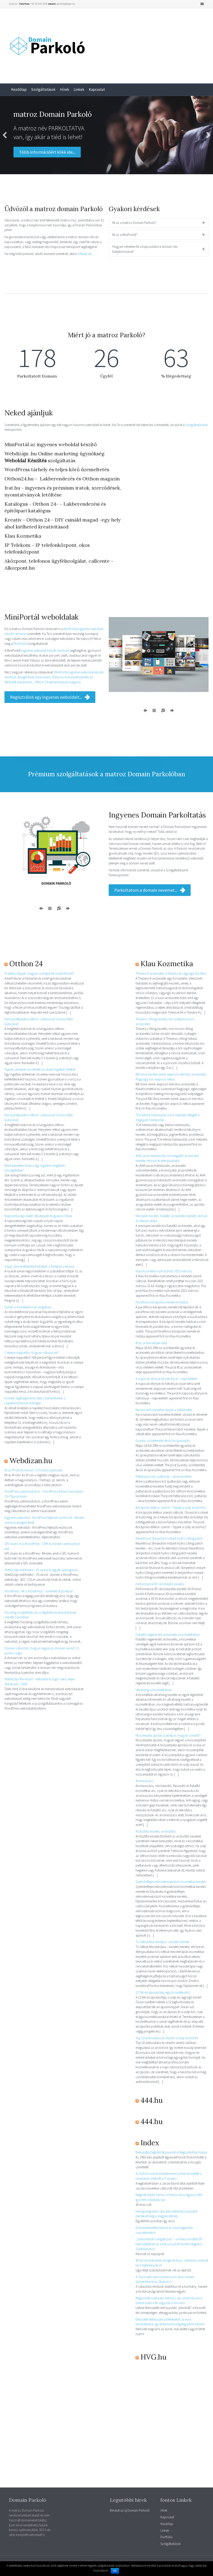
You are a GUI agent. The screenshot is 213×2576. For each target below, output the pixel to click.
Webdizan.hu (30, 1460)
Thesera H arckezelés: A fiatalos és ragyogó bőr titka (171, 973)
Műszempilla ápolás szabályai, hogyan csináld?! (168, 1735)
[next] (208, 135)
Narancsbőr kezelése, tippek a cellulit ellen (164, 1410)
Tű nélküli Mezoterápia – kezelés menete (162, 1942)
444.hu (152, 2100)
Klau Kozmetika (22, 536)
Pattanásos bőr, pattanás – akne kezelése (163, 1476)
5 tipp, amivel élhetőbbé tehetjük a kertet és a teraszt (39, 1266)
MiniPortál (20, 643)
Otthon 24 (26, 963)
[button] (47, 152)
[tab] (158, 222)
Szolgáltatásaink (196, 425)
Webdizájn (16, 453)
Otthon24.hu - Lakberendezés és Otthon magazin (62, 478)
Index (150, 2142)
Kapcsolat (97, 89)
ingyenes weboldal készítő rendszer (45, 650)
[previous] (4, 135)
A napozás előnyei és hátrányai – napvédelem (166, 1379)
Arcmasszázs (144, 1781)
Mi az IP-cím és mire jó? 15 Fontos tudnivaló (33, 1470)
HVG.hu (153, 2357)
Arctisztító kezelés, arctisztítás (156, 1831)
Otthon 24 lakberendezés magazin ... (58, 682)
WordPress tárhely (26, 469)
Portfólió (166, 2537)
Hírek (64, 89)
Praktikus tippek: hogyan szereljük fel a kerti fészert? (39, 973)
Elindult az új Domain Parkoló (130, 2510)
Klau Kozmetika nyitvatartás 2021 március (164, 1271)
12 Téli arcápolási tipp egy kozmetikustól (163, 1992)
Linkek (79, 89)
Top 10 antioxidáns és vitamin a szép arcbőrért (167, 2038)
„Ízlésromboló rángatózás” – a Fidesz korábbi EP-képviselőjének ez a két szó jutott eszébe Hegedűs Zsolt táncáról (169, 2244)
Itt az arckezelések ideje (151, 1343)
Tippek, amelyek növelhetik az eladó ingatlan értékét (39, 1069)
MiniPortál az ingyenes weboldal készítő (50, 444)
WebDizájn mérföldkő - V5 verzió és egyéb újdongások (41, 1570)
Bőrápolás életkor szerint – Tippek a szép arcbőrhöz (171, 1507)
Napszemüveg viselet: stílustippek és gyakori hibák (38, 1216)
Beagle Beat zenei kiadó (34, 677)
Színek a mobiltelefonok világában (27, 1307)
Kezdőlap (19, 89)
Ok (115, 2570)
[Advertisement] (159, 44)
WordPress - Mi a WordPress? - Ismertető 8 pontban (38, 1591)
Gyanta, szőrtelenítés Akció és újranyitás (163, 1441)
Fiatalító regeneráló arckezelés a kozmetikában (168, 1634)
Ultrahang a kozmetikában (154, 1690)
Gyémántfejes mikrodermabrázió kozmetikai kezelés (171, 1882)
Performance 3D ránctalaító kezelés (160, 1584)
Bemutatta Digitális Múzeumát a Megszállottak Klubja (171, 2152)
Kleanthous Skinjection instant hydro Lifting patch (169, 1538)
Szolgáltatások (43, 89)
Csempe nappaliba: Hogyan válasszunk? (31, 1352)
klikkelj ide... (86, 254)
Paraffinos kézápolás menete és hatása (162, 1302)
